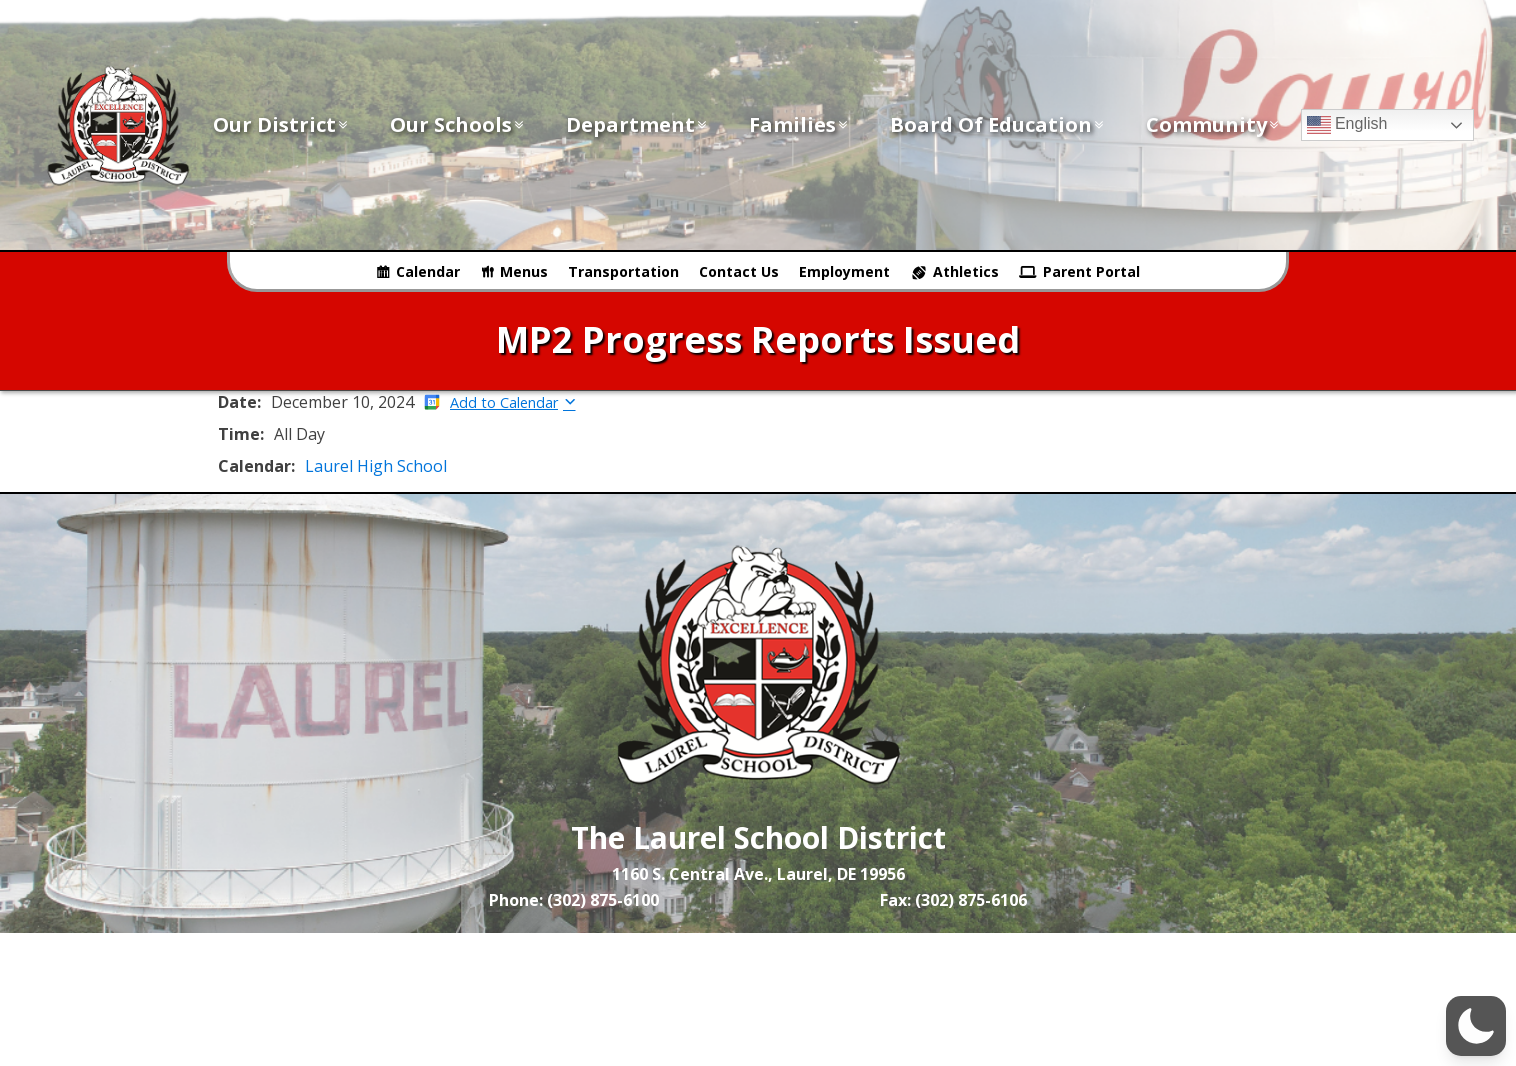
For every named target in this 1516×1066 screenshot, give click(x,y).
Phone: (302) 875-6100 (574, 900)
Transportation (623, 271)
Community (1213, 124)
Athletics (966, 271)
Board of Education (998, 124)
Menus (524, 271)
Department (637, 124)
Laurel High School (376, 466)
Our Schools (458, 124)
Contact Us (739, 271)
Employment (844, 271)
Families (799, 124)
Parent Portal (1091, 271)
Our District (281, 124)
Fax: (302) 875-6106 (953, 900)
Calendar (428, 271)
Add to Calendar (504, 402)
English (1347, 125)
